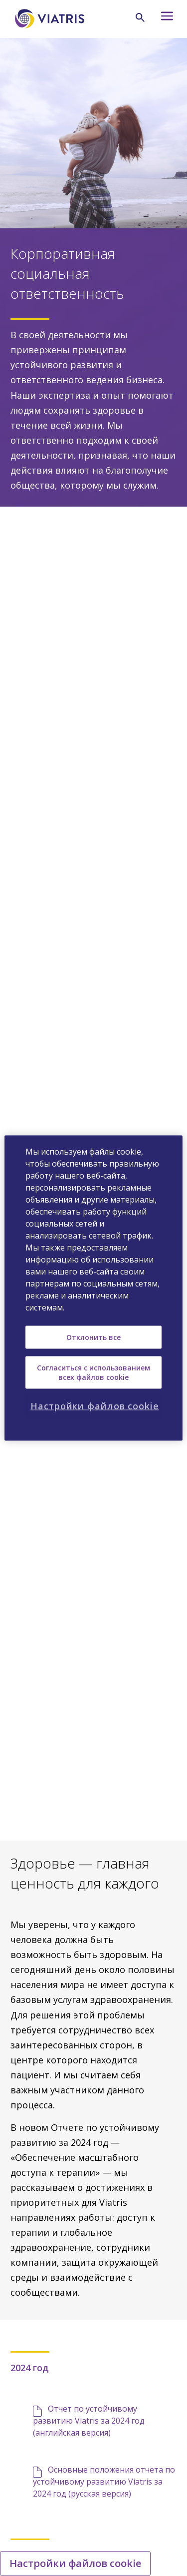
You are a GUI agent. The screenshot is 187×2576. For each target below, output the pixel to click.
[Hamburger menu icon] (165, 18)
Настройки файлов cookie (75, 2563)
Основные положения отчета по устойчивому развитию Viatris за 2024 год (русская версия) (104, 2481)
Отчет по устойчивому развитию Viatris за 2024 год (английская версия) (89, 2420)
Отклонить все (93, 1337)
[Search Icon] (140, 17)
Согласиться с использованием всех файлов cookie (93, 1372)
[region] (93, 1288)
